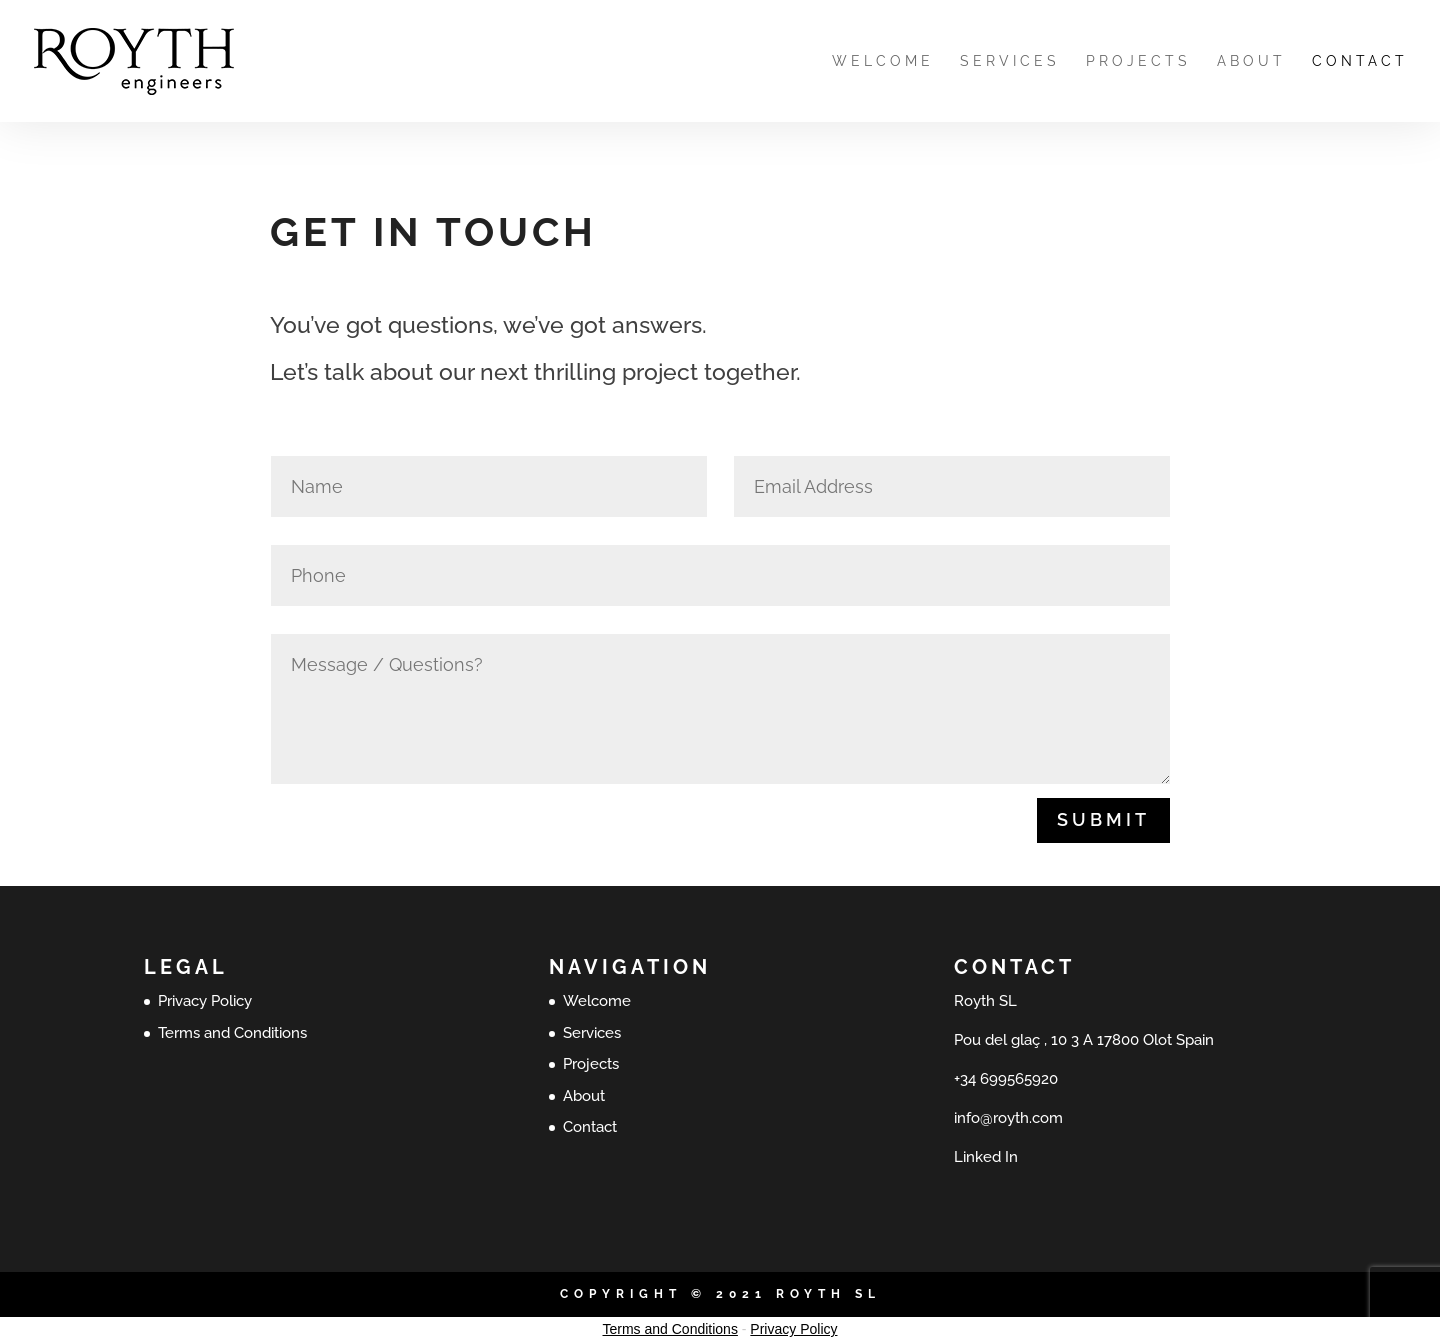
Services (1010, 61)
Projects (1138, 61)
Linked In (986, 1157)
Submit (1103, 819)
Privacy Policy (205, 1001)
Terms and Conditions (232, 1033)
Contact (1360, 61)
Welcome (883, 61)
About (1251, 61)
